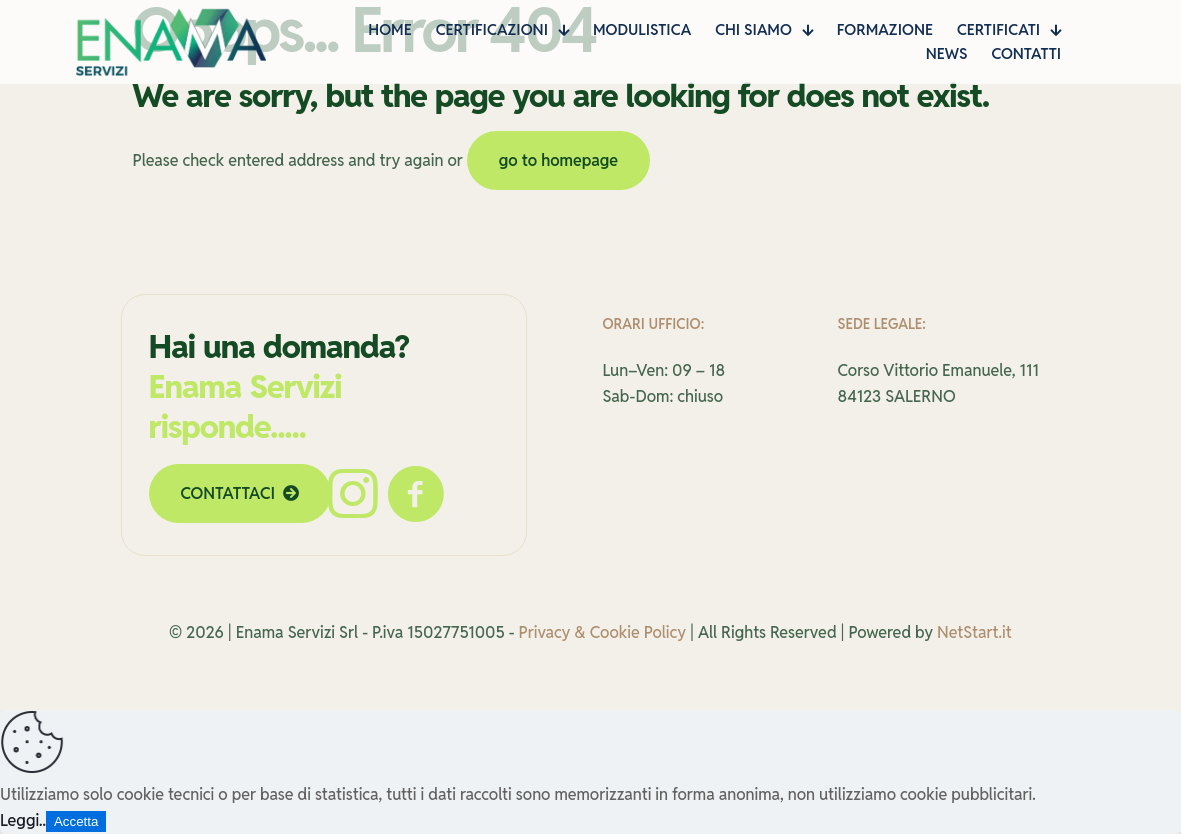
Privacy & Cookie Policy (602, 632)
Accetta (76, 821)
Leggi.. (23, 820)
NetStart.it (974, 632)
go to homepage (558, 160)
